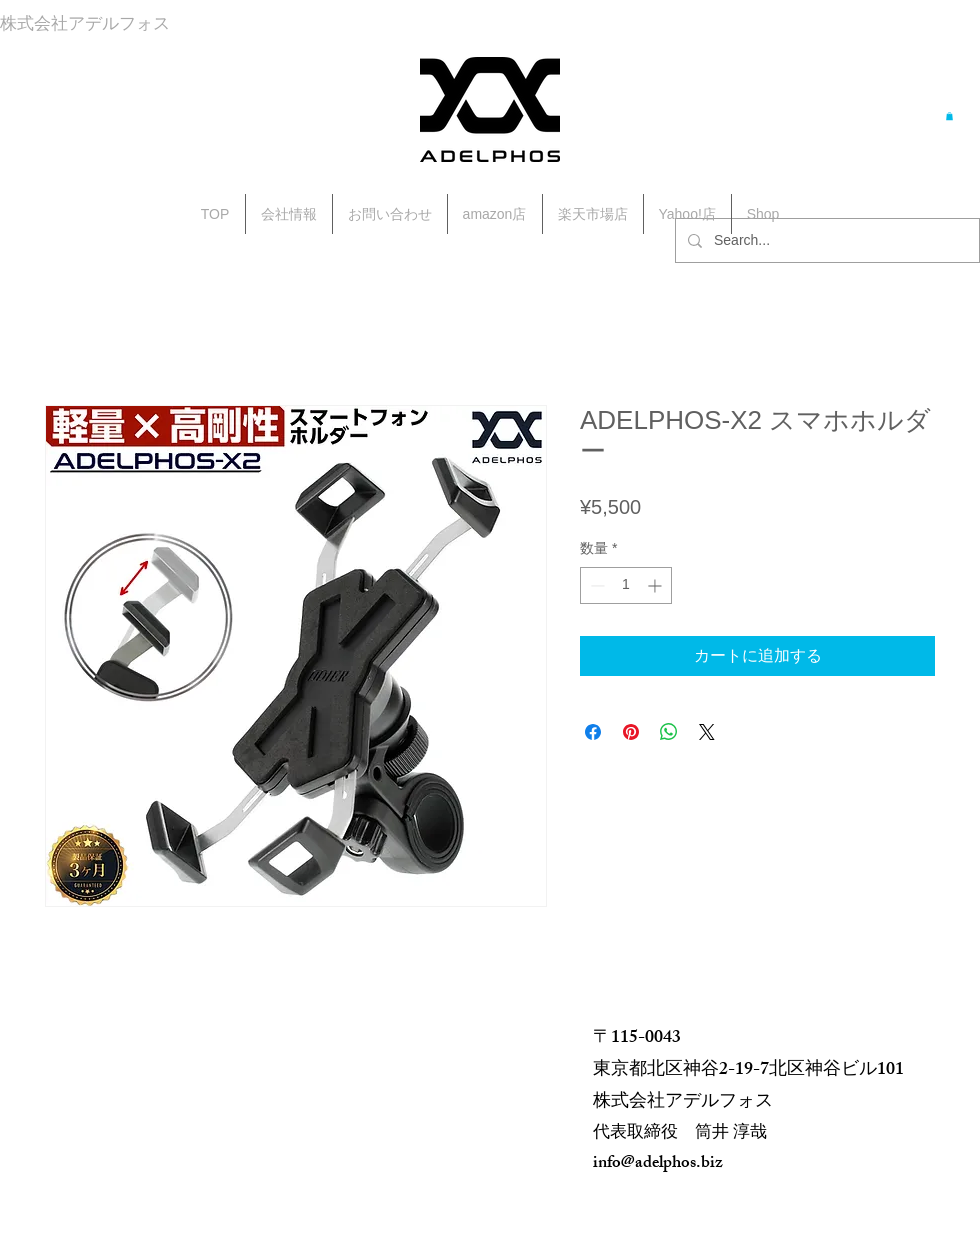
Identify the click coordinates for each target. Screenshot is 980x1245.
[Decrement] (595, 585)
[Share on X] (707, 732)
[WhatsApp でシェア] (669, 732)
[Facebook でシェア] (593, 732)
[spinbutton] (626, 585)
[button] (949, 116)
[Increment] (656, 585)
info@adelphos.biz (658, 1164)
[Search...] (825, 240)
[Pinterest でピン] (631, 732)
